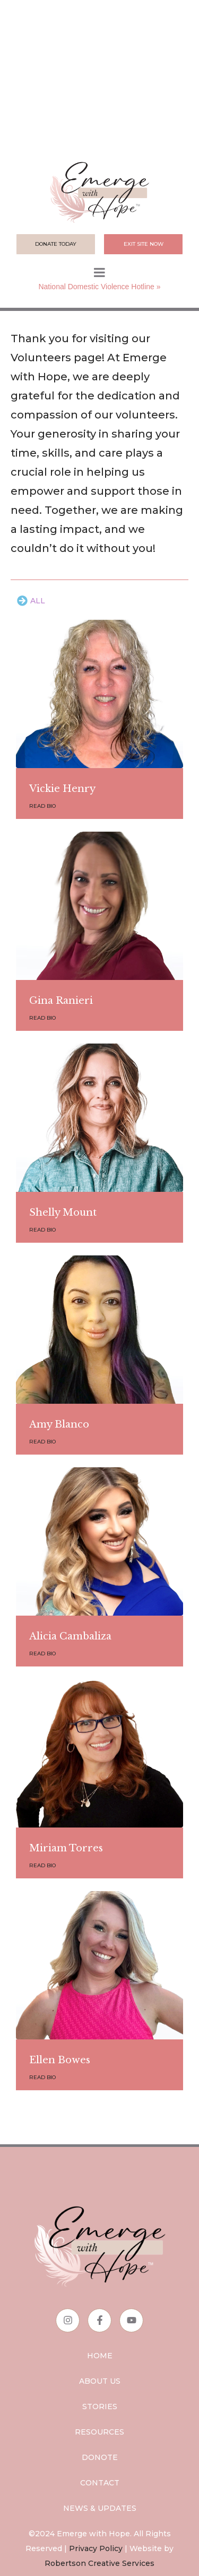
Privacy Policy (96, 2548)
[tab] (31, 600)
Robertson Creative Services (99, 2563)
